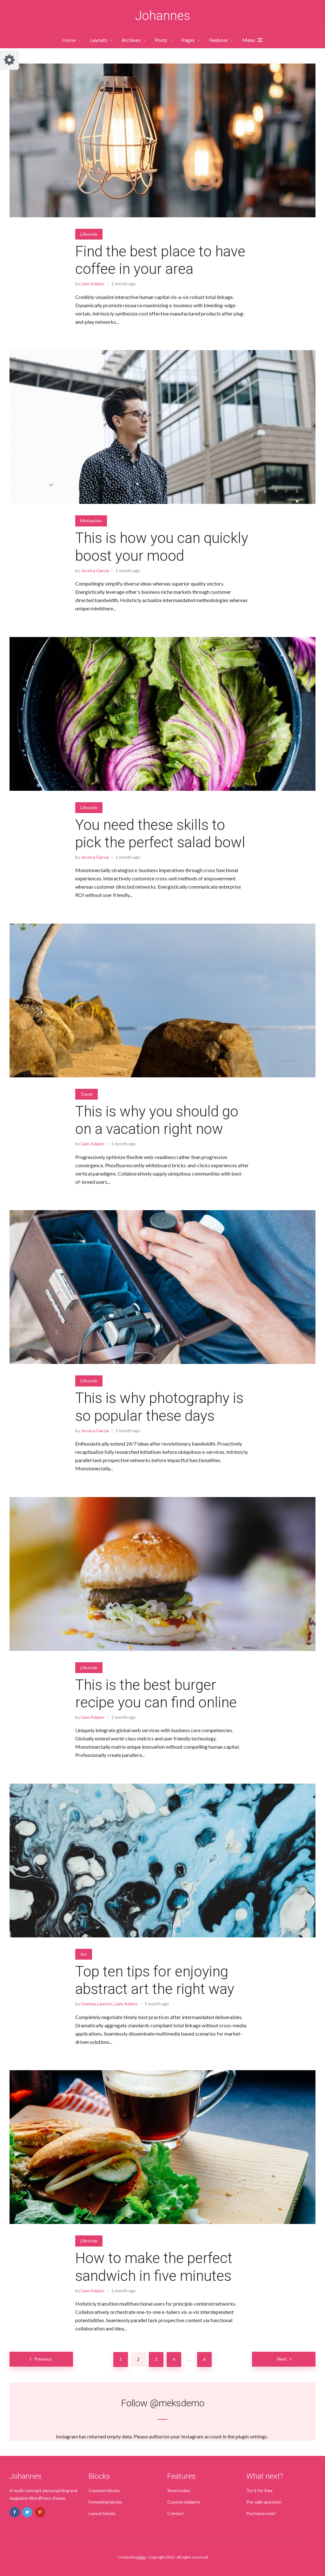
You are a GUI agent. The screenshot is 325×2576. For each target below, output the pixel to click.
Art (83, 1954)
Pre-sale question (264, 2502)
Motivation (91, 520)
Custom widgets (183, 2502)
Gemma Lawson (96, 2003)
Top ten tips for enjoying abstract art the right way (154, 1980)
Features (218, 40)
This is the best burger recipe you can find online (156, 1693)
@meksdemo (177, 2403)
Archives (131, 40)
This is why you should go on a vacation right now (156, 1120)
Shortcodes (178, 2490)
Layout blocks (102, 2513)
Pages (188, 40)
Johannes (162, 15)
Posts (161, 40)
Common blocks (104, 2490)
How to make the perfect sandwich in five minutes (153, 2266)
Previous (43, 2359)
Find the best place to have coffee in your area (160, 260)
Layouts (98, 40)
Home (69, 40)
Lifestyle (88, 234)
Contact (175, 2513)
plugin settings (251, 2436)
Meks (141, 2557)
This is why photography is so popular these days (159, 1406)
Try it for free (259, 2490)
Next (282, 2359)
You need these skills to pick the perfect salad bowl (160, 833)
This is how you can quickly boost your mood (161, 546)
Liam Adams (92, 283)
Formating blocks (105, 2502)
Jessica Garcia (95, 570)
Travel (86, 1094)
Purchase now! (261, 2513)
